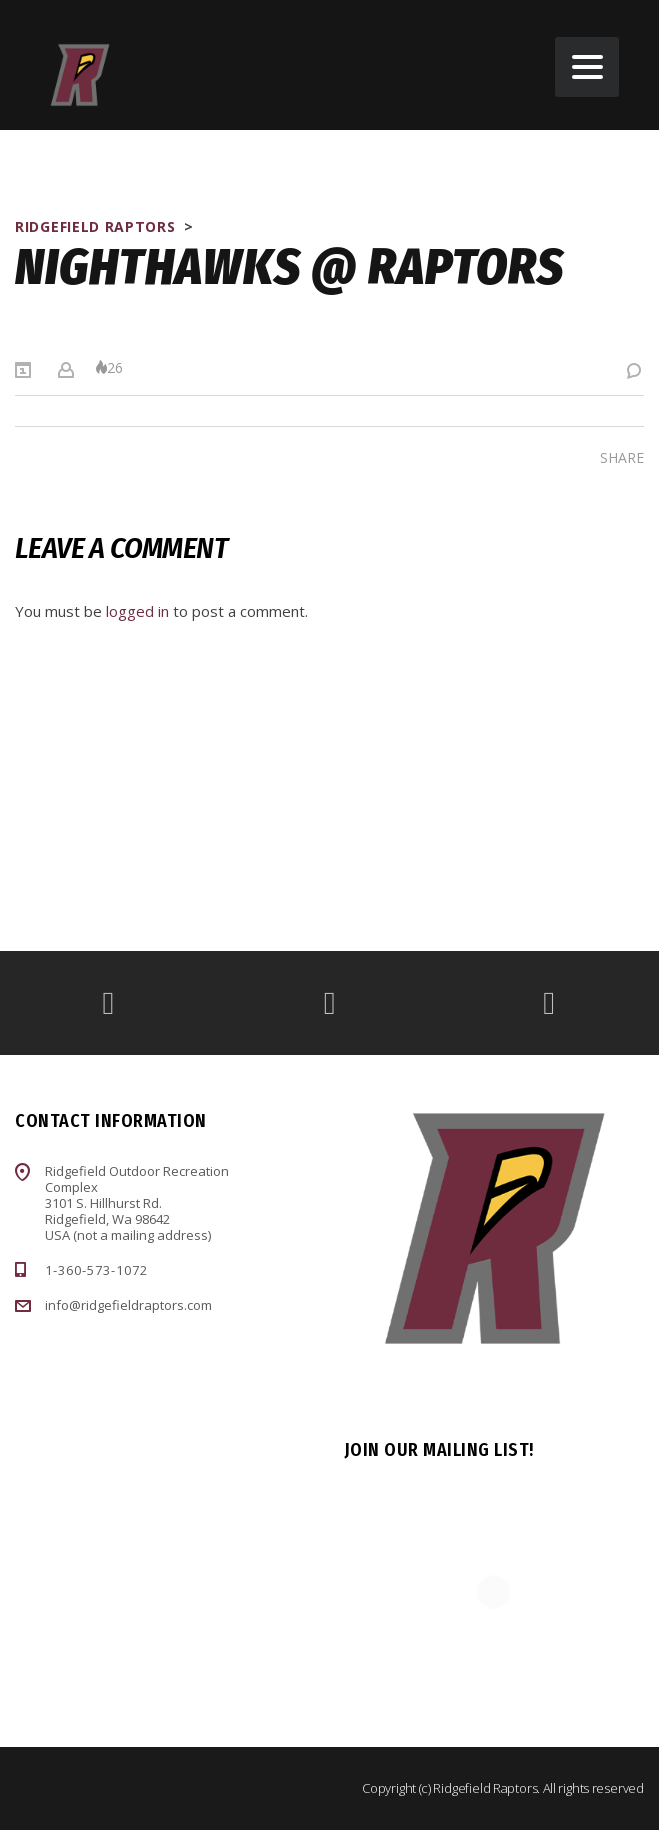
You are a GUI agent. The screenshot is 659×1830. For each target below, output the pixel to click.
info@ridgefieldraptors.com (128, 1305)
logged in (137, 611)
